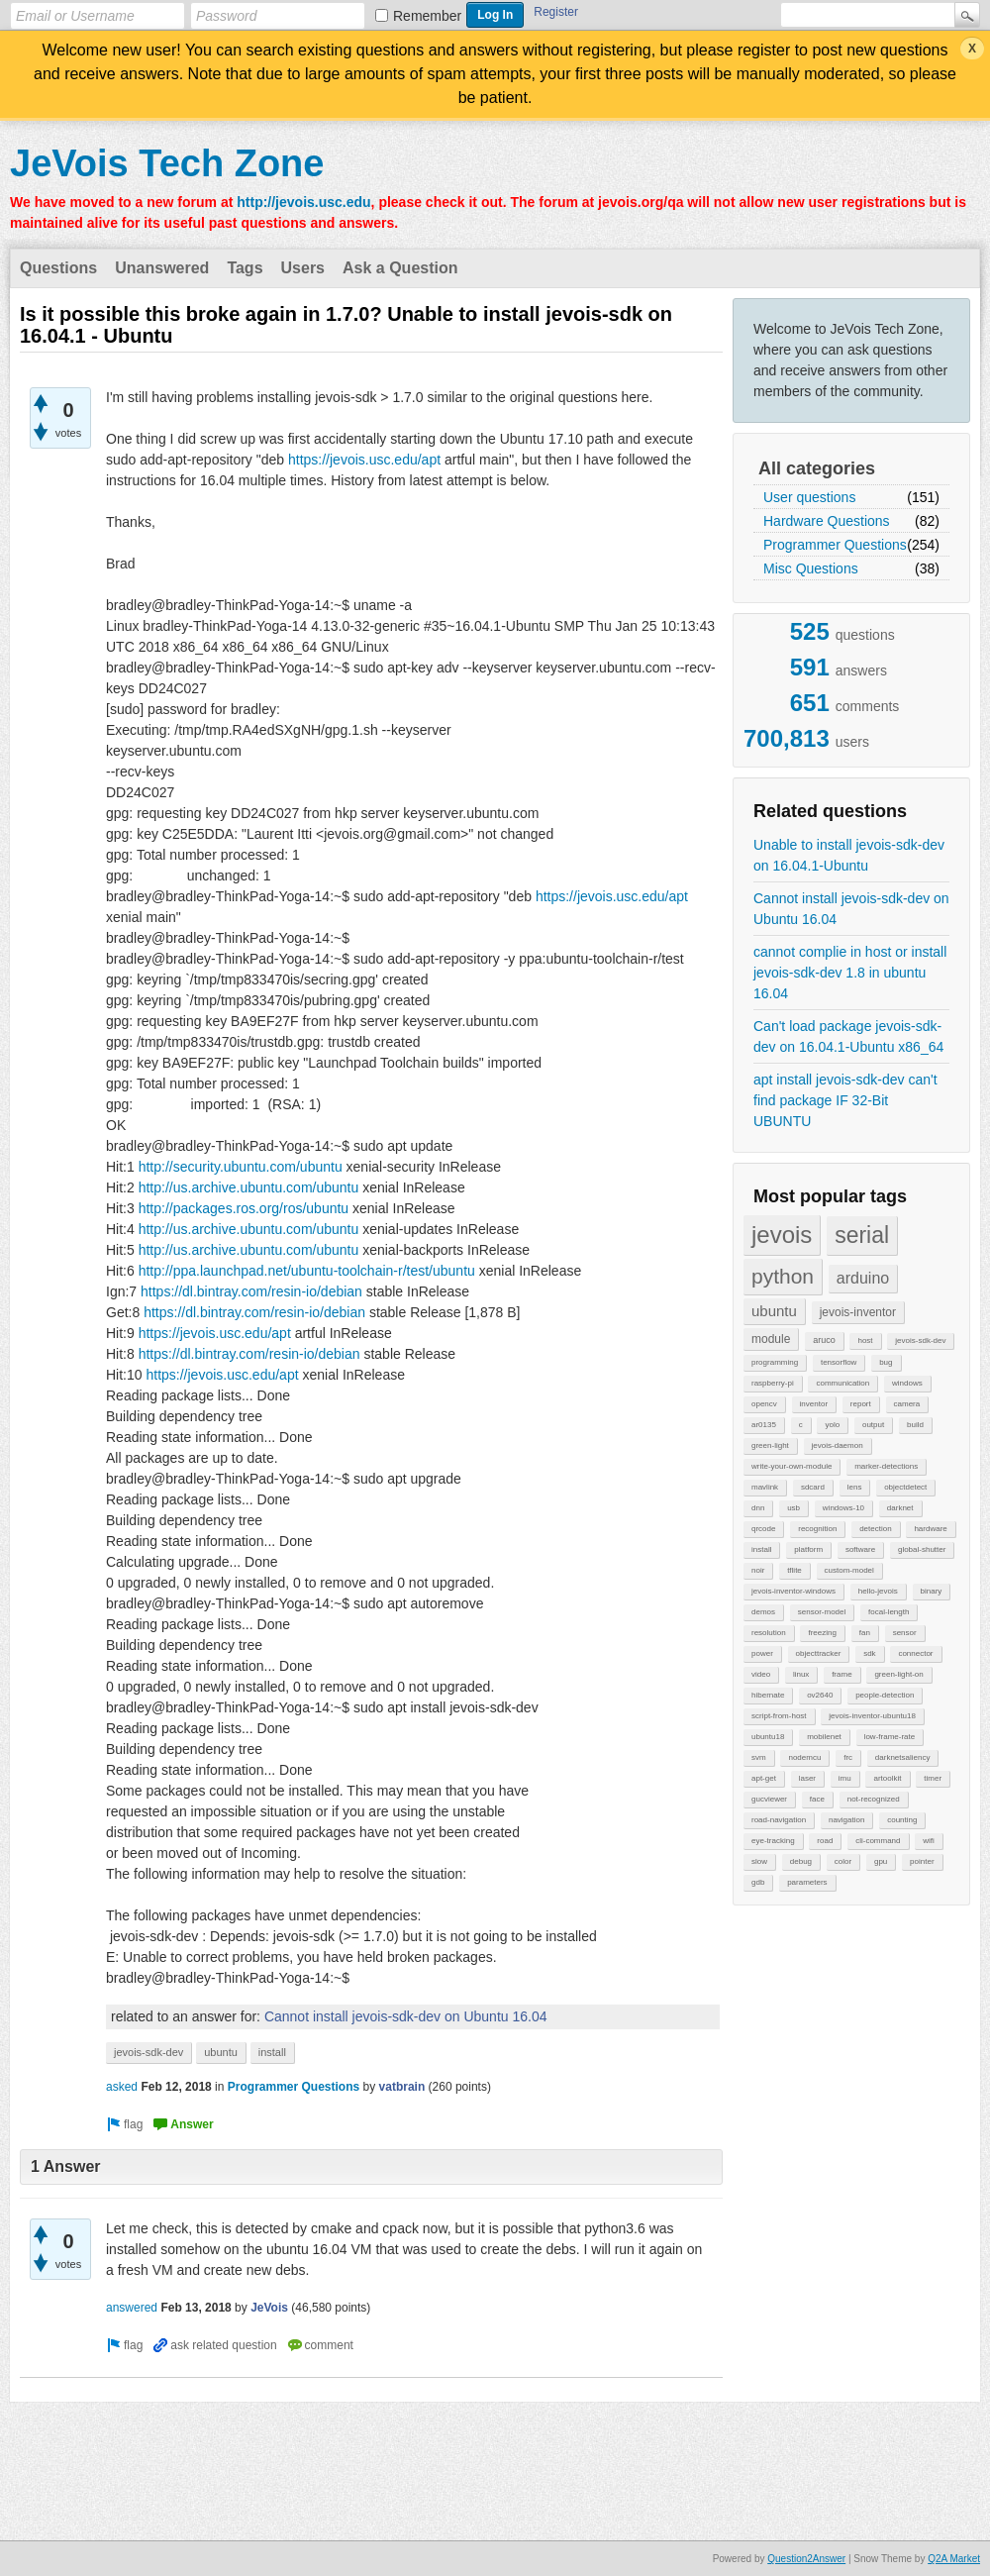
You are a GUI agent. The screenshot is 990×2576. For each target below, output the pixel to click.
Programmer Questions (835, 545)
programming (774, 1362)
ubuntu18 (767, 1736)
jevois (781, 1234)
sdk (869, 1653)
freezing (822, 1632)
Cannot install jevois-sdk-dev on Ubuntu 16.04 (851, 908)
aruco (824, 1340)
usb (793, 1507)
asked (122, 2087)
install (761, 1549)
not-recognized (873, 1799)
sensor (905, 1632)
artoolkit (887, 1778)
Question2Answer (806, 2558)
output (873, 1424)
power (762, 1653)
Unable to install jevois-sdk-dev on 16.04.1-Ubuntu (848, 855)
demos (763, 1611)
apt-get (763, 1778)
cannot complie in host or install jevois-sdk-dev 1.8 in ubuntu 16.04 (849, 972)
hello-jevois (878, 1591)
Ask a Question (400, 267)
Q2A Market (954, 2558)
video (760, 1674)
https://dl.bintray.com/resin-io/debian (251, 1291)
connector (915, 1653)
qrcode (763, 1528)
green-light (770, 1445)
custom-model (849, 1570)
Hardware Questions (826, 521)
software (860, 1549)
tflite (794, 1570)
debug (801, 1861)
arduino (863, 1278)
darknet (900, 1507)
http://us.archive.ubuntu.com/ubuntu (249, 1187)
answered (131, 2308)
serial (862, 1235)
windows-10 (843, 1507)
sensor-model (821, 1611)
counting (902, 1819)
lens (854, 1487)
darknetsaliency (903, 1757)
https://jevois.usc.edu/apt (364, 459)
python (782, 1276)
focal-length (888, 1611)
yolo (832, 1424)
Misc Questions (810, 568)
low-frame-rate (890, 1736)
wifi (929, 1840)
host (864, 1340)
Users (303, 267)
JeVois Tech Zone (167, 163)
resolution (768, 1632)
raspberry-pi (772, 1383)
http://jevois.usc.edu (303, 202)
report (860, 1403)
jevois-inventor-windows (793, 1591)
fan (864, 1632)
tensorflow (838, 1362)
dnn (757, 1507)
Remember (427, 16)
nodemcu (804, 1757)
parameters (807, 1882)
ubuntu (774, 1310)
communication (842, 1383)
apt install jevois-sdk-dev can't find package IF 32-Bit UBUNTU (845, 1100)
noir (757, 1570)
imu (845, 1778)
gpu (880, 1861)
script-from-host (779, 1715)
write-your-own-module (791, 1466)
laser (807, 1778)
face (817, 1799)
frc (847, 1757)
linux (801, 1674)
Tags (244, 267)
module (770, 1339)
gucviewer (769, 1799)
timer (932, 1778)
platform (808, 1549)
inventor (814, 1403)
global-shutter (921, 1549)
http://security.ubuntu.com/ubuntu (241, 1167)
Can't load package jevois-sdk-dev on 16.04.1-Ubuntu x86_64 (848, 1036)
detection (875, 1528)
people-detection (884, 1695)
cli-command (877, 1840)
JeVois (269, 2308)
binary (931, 1591)
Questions (58, 267)
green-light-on (898, 1674)
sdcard (813, 1487)
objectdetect (905, 1487)
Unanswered (162, 267)
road (825, 1840)
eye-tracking (773, 1840)
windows (907, 1383)
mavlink (764, 1487)
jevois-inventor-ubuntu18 (872, 1715)
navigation (846, 1819)
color (843, 1861)
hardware (930, 1528)
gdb (757, 1882)
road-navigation (778, 1819)
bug (885, 1362)
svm (758, 1757)
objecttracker (819, 1653)
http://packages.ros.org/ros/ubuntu (243, 1208)
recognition (817, 1528)
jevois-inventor (858, 1312)
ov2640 (820, 1695)
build (915, 1424)
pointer (922, 1861)
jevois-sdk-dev (920, 1340)
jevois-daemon (837, 1445)
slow (759, 1861)
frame (841, 1674)
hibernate (767, 1695)
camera (907, 1403)
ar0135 (763, 1424)
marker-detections (886, 1466)
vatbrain (402, 2087)
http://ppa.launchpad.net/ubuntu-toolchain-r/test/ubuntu (307, 1271)
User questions (809, 497)
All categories (816, 468)
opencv (764, 1403)
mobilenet (824, 1736)
